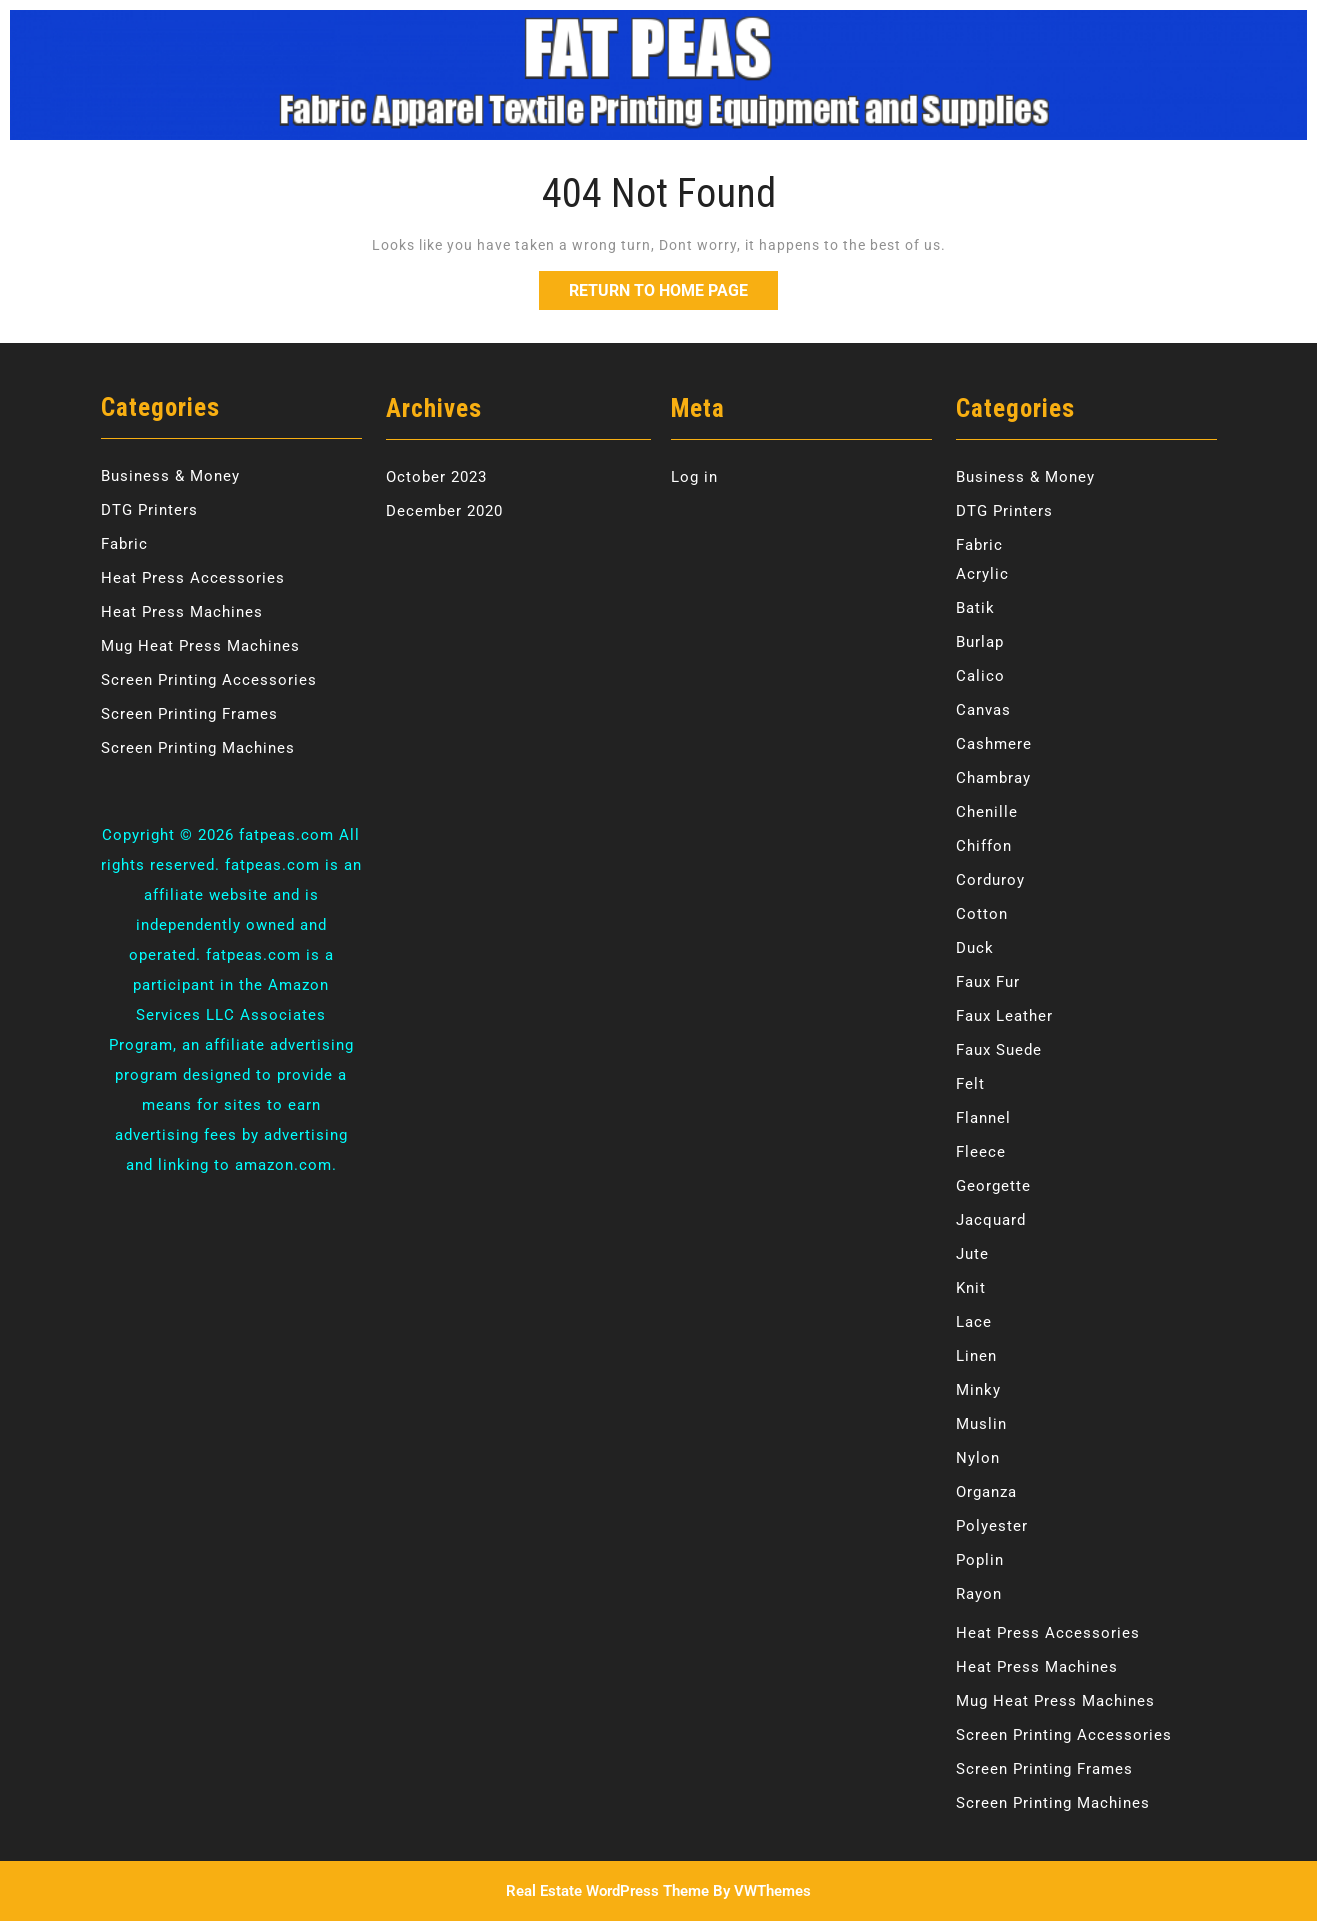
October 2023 (436, 477)
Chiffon (984, 846)
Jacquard (991, 1220)
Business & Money (170, 476)
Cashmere (994, 744)
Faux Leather (1004, 1016)
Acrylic (982, 574)
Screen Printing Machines (198, 748)
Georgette (993, 1186)
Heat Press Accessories (193, 578)
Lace (974, 1322)
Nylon (978, 1458)
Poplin (980, 1560)
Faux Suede (999, 1050)
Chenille (987, 812)
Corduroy (990, 880)
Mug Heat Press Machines (200, 646)
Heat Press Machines (182, 612)
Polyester (992, 1526)
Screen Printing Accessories (209, 680)
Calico (980, 676)
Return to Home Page (673, 285)
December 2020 (444, 511)
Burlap (980, 642)
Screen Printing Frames (189, 714)
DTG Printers (149, 510)
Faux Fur (988, 982)
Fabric (124, 544)
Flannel (983, 1118)
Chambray (993, 778)
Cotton (982, 914)
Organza (986, 1492)
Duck (975, 948)
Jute (972, 1254)
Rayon (979, 1594)
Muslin (981, 1424)
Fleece (981, 1152)
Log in (694, 477)
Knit (971, 1288)
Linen (976, 1356)
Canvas (983, 710)
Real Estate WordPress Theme (607, 1891)
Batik (975, 608)
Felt (970, 1084)
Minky (978, 1390)
